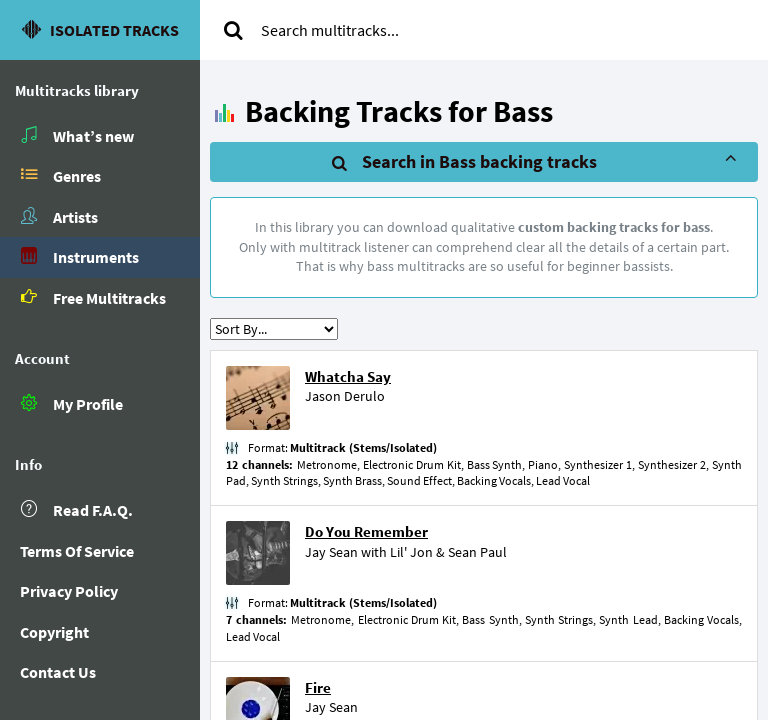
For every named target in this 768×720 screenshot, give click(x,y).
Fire (318, 687)
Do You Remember (366, 531)
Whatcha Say (348, 376)
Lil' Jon (411, 552)
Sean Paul (477, 552)
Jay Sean (331, 552)
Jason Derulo (345, 396)
